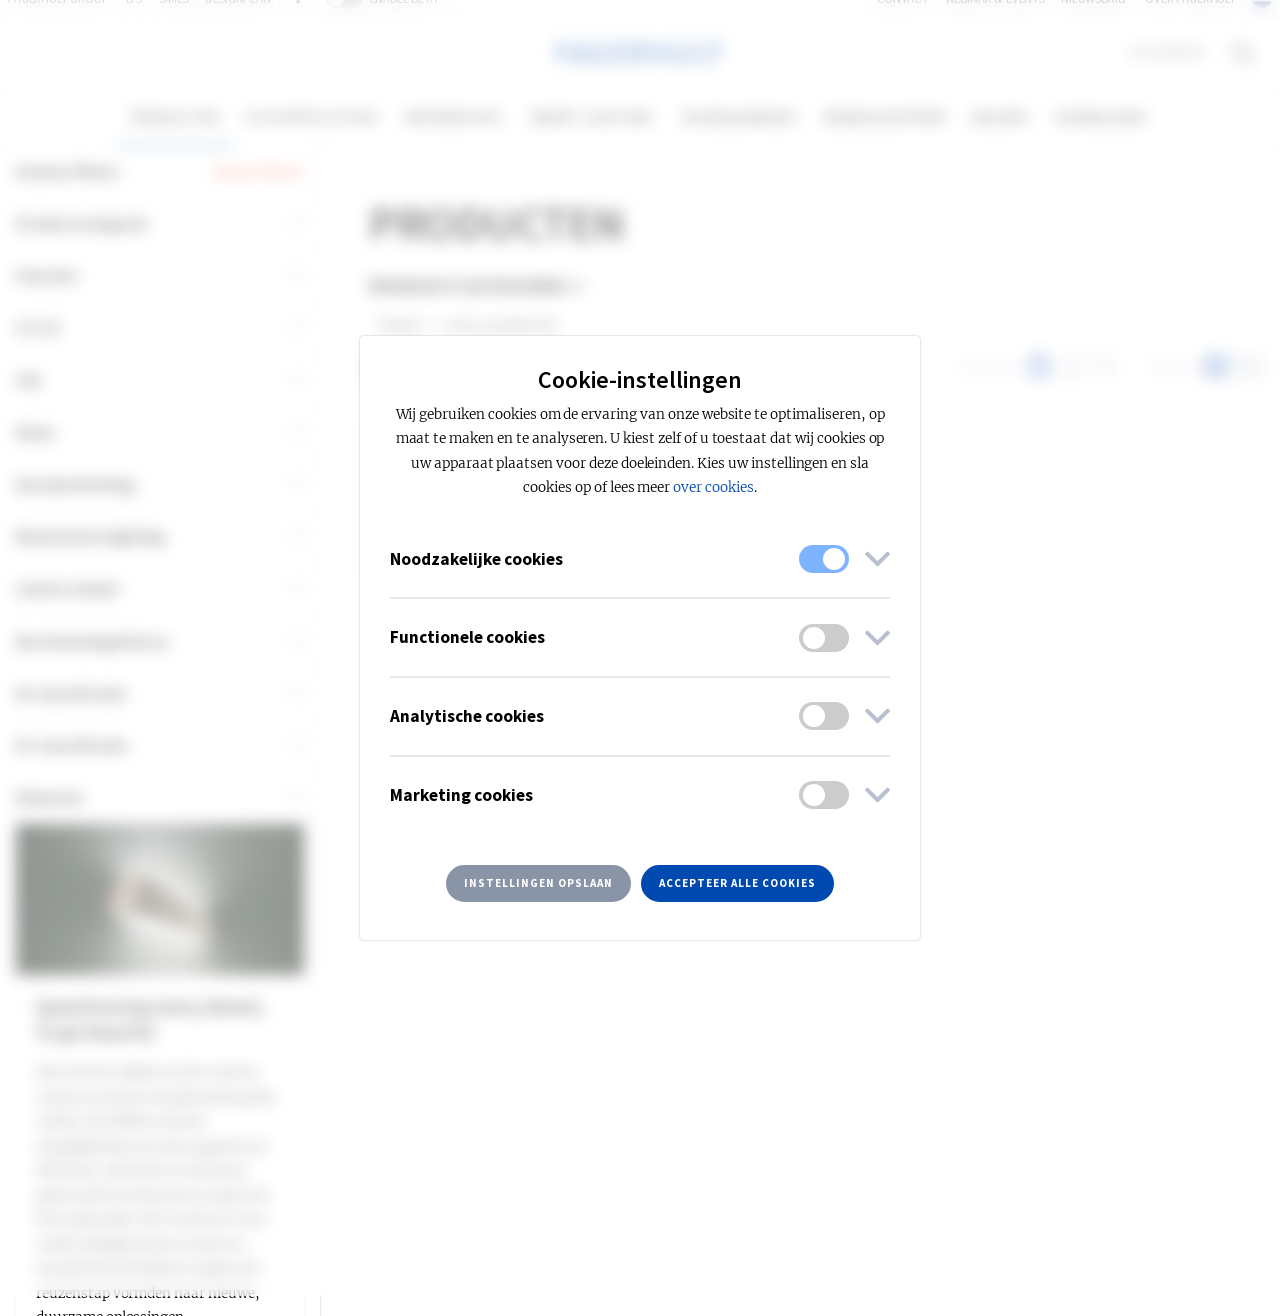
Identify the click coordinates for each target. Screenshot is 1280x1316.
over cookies (713, 487)
